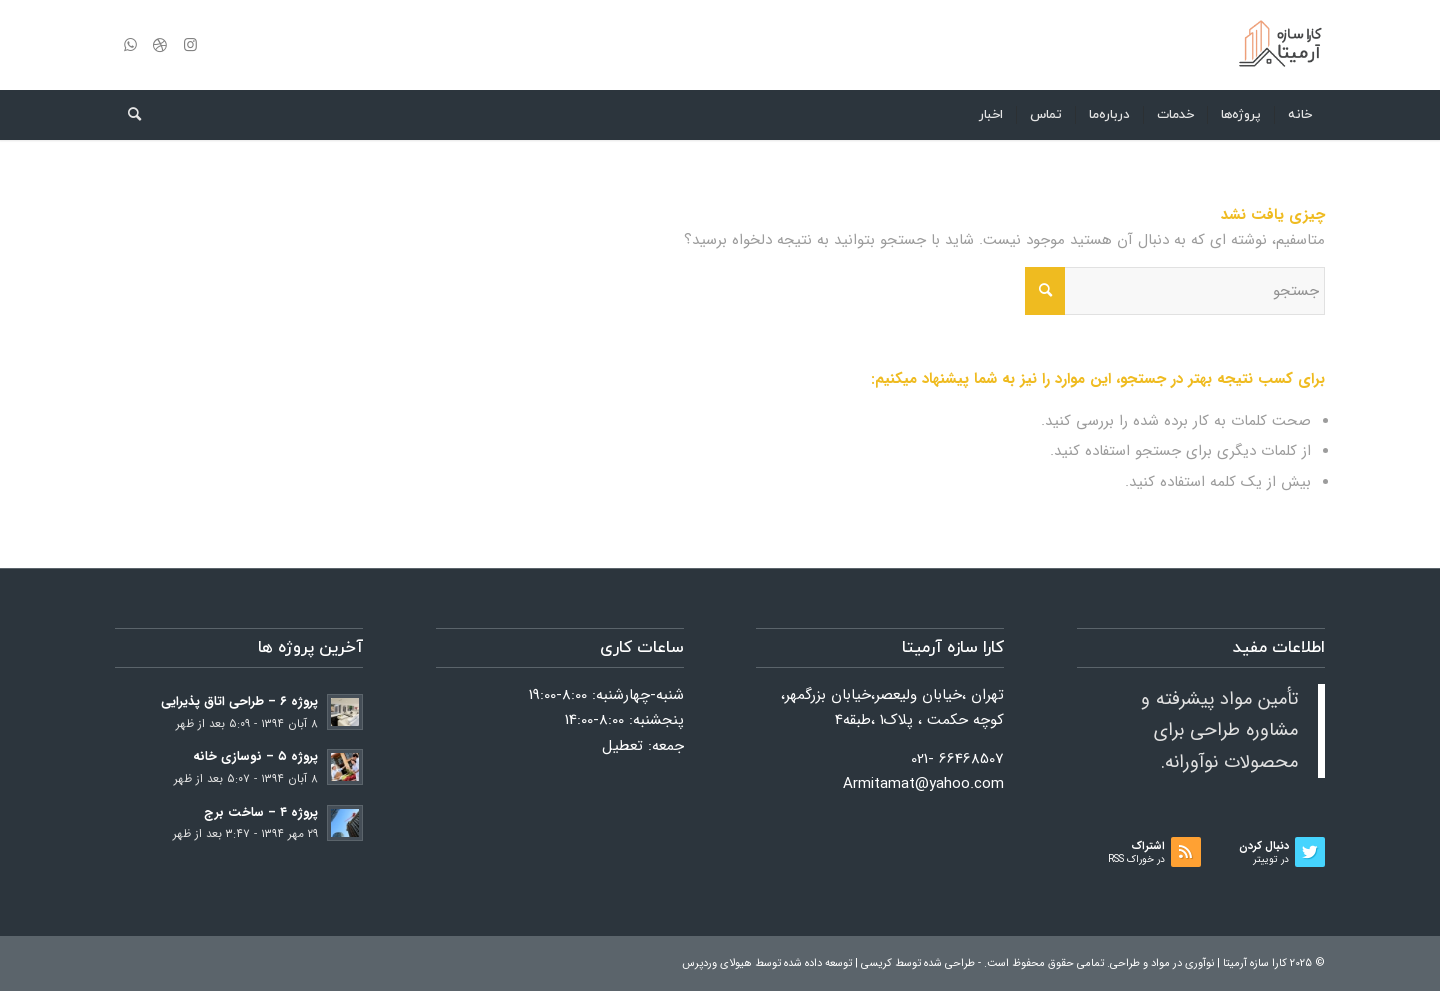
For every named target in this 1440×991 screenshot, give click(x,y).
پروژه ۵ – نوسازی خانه (255, 757)
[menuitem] (1300, 115)
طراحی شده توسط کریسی (918, 963)
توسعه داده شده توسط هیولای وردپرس (767, 963)
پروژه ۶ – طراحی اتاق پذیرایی (239, 702)
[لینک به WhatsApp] (130, 45)
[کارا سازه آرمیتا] (1280, 45)
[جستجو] (128, 115)
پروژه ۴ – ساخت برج (261, 813)
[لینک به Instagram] (190, 45)
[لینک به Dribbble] (160, 45)
